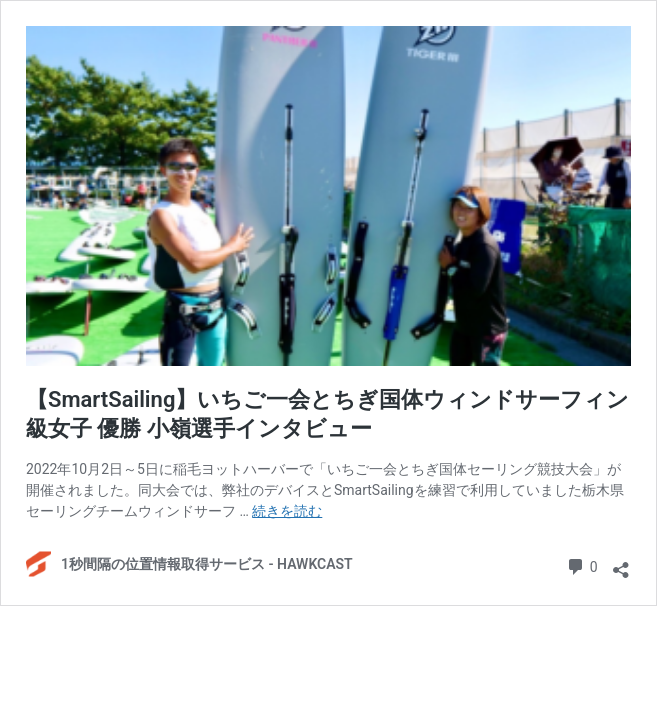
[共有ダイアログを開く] (621, 565)
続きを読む (287, 511)
